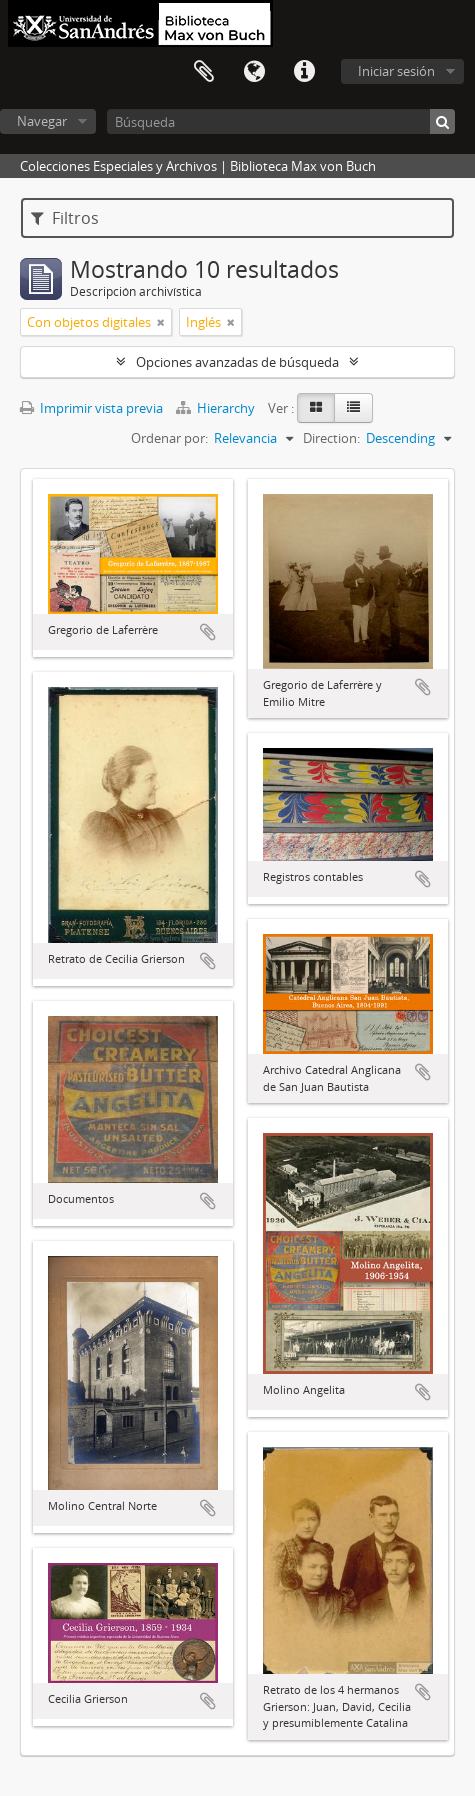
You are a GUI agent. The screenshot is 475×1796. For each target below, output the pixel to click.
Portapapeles (204, 72)
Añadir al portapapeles (208, 632)
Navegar (42, 121)
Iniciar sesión (396, 71)
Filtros (65, 218)
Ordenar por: (169, 438)
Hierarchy (217, 408)
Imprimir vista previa (91, 408)
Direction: (331, 438)
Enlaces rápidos (304, 72)
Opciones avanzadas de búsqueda (237, 362)
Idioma (254, 72)
